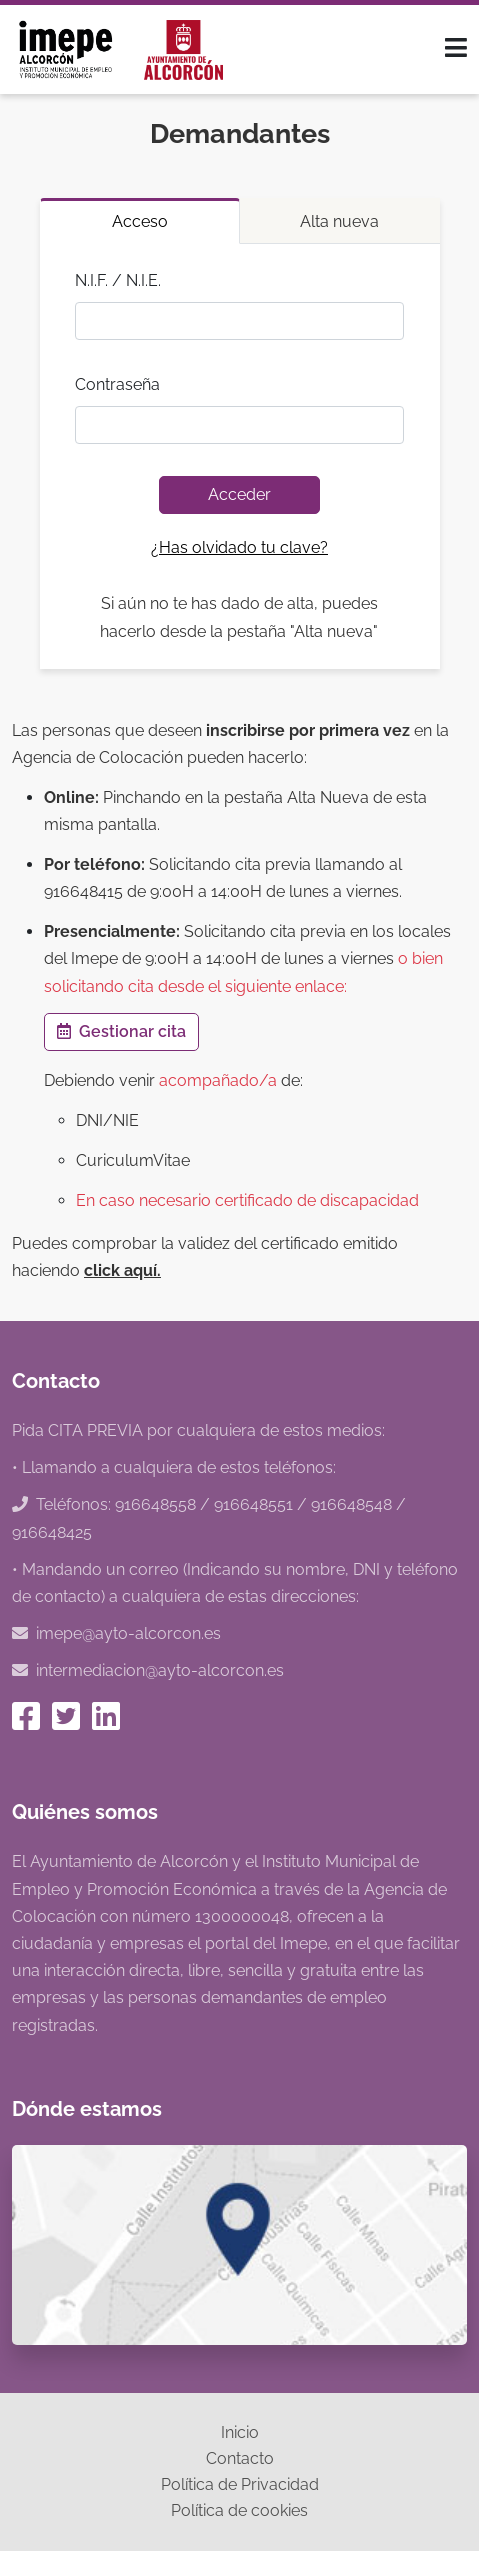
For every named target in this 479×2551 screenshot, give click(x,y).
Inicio (240, 2432)
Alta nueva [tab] (339, 221)
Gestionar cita (121, 1031)
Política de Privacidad (240, 2484)
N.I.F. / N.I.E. (118, 280)
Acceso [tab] (140, 221)
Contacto (240, 2458)
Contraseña (117, 384)
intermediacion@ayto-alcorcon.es (160, 1670)
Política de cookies (239, 2510)
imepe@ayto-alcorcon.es (128, 1633)
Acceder (239, 494)
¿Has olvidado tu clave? (239, 547)
